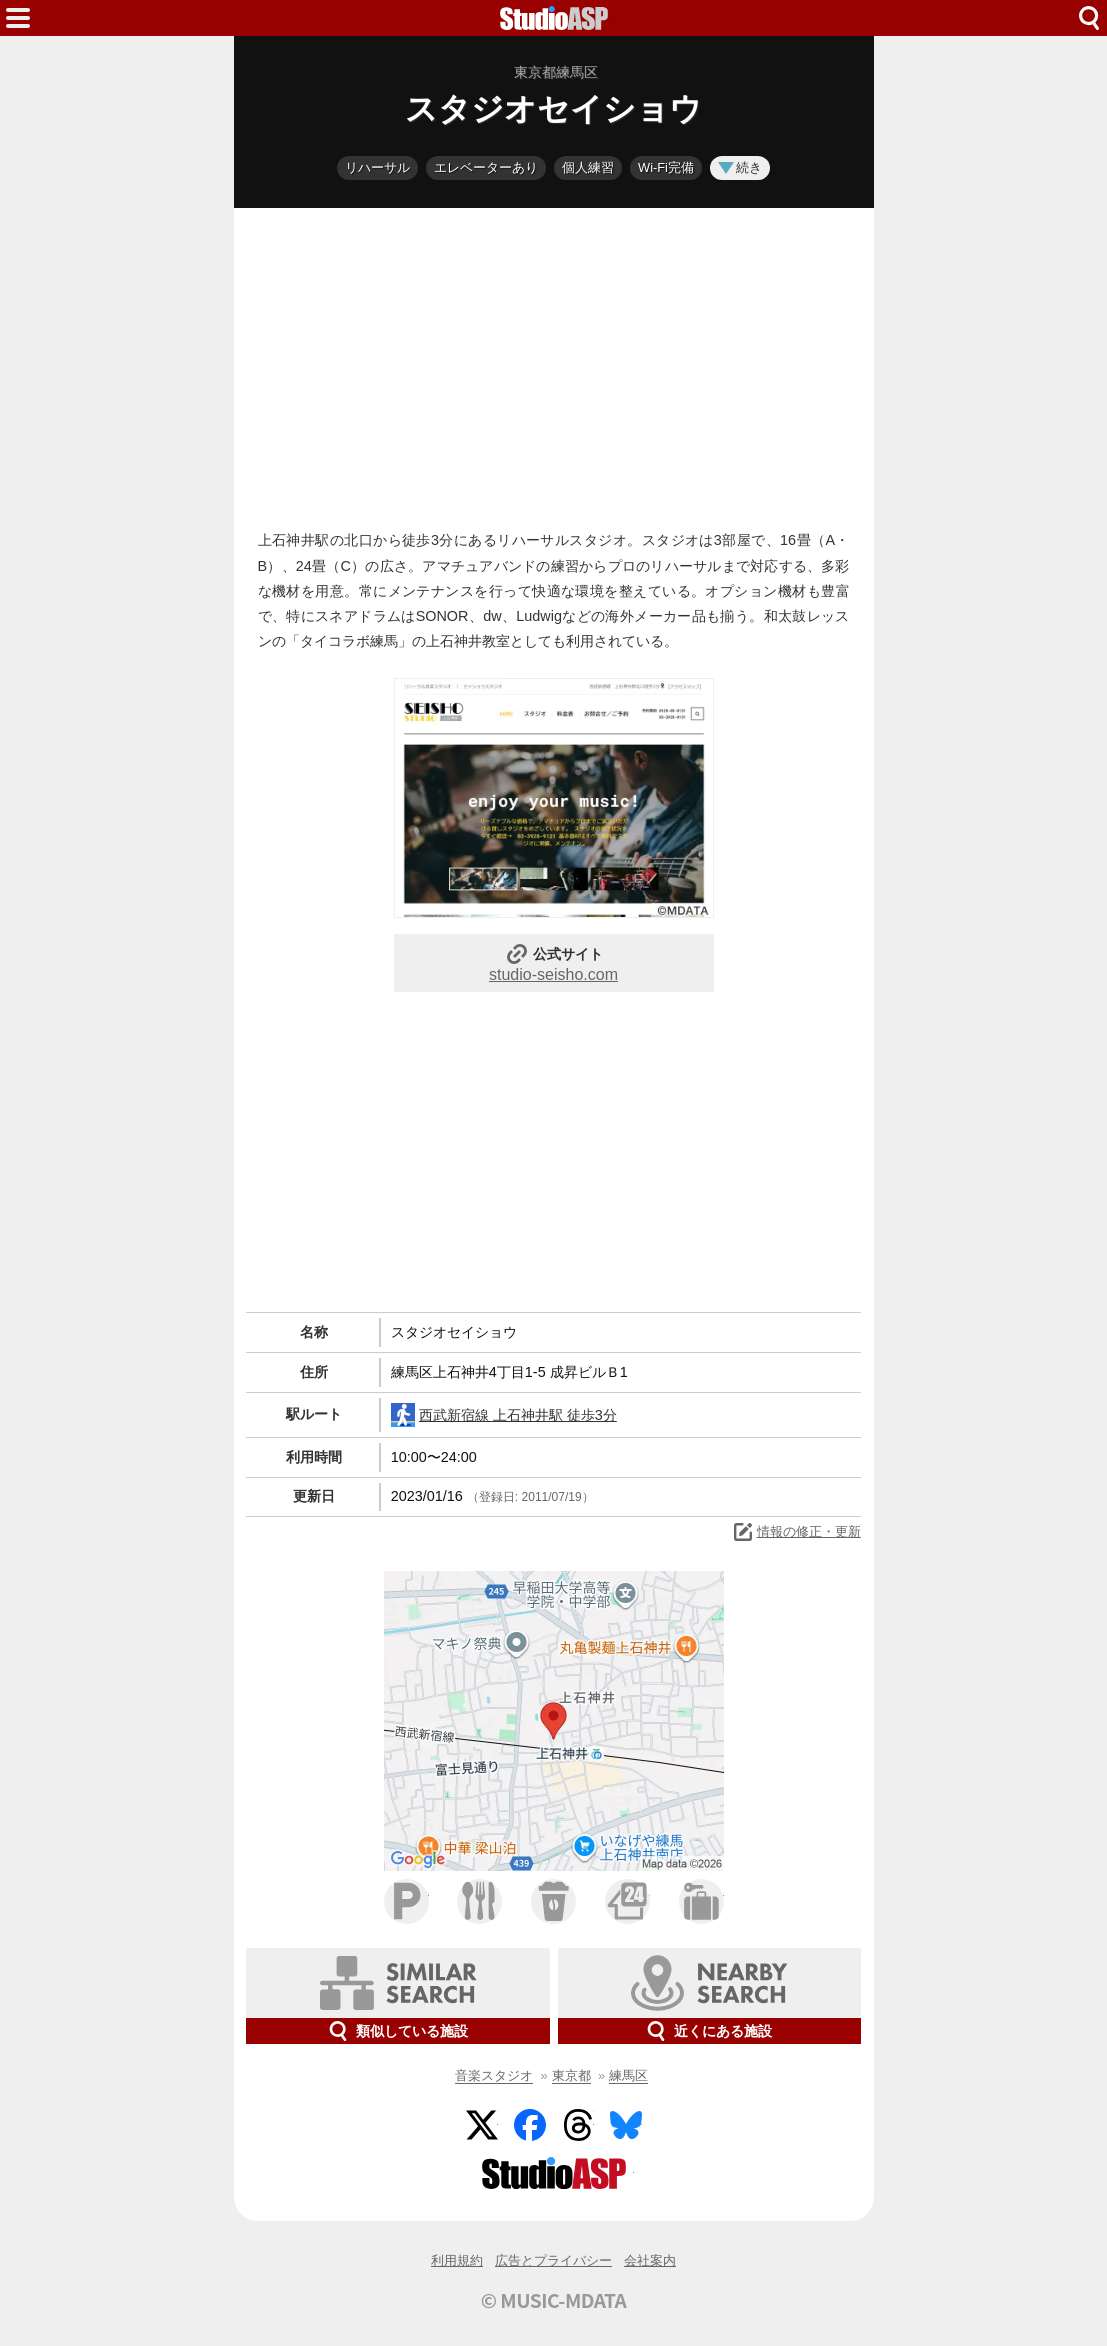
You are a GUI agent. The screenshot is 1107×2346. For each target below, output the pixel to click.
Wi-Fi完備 (666, 167)
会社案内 (650, 2260)
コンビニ (627, 1901)
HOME (554, 18)
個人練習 (588, 167)
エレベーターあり (486, 167)
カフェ (553, 1901)
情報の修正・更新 (796, 1532)
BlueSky (626, 2125)
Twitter (482, 2125)
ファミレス (479, 1901)
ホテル (701, 1901)
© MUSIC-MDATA (554, 2300)
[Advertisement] (554, 364)
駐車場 (406, 1901)
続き (740, 167)
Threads (578, 2125)
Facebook (530, 2125)
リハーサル (377, 167)
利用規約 (457, 2260)
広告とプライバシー (553, 2260)
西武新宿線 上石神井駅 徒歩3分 (504, 1415)
